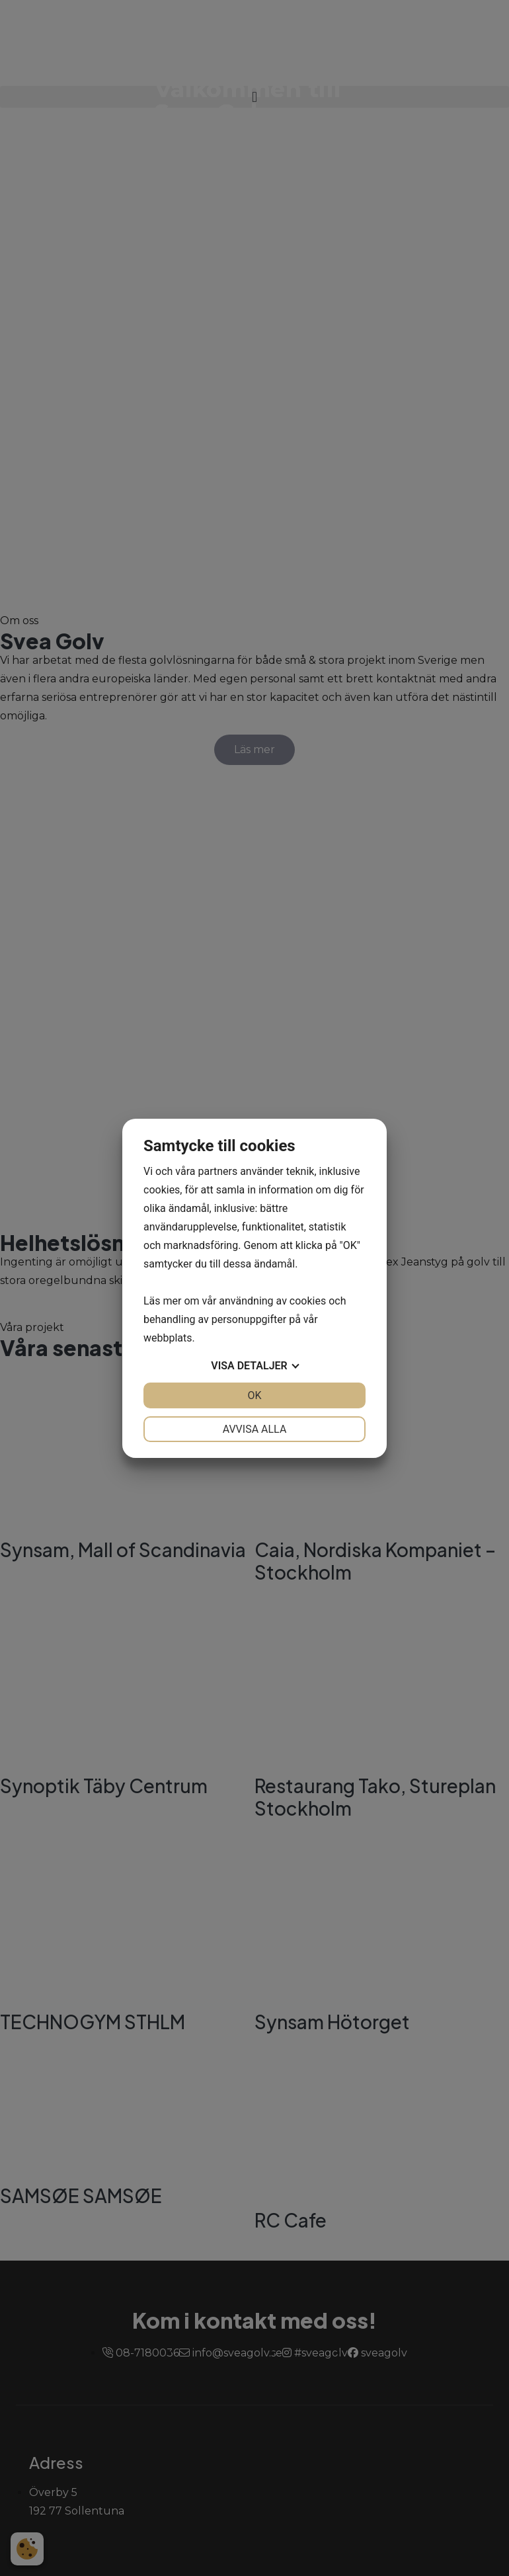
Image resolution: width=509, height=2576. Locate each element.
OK (254, 1395)
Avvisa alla (255, 1429)
